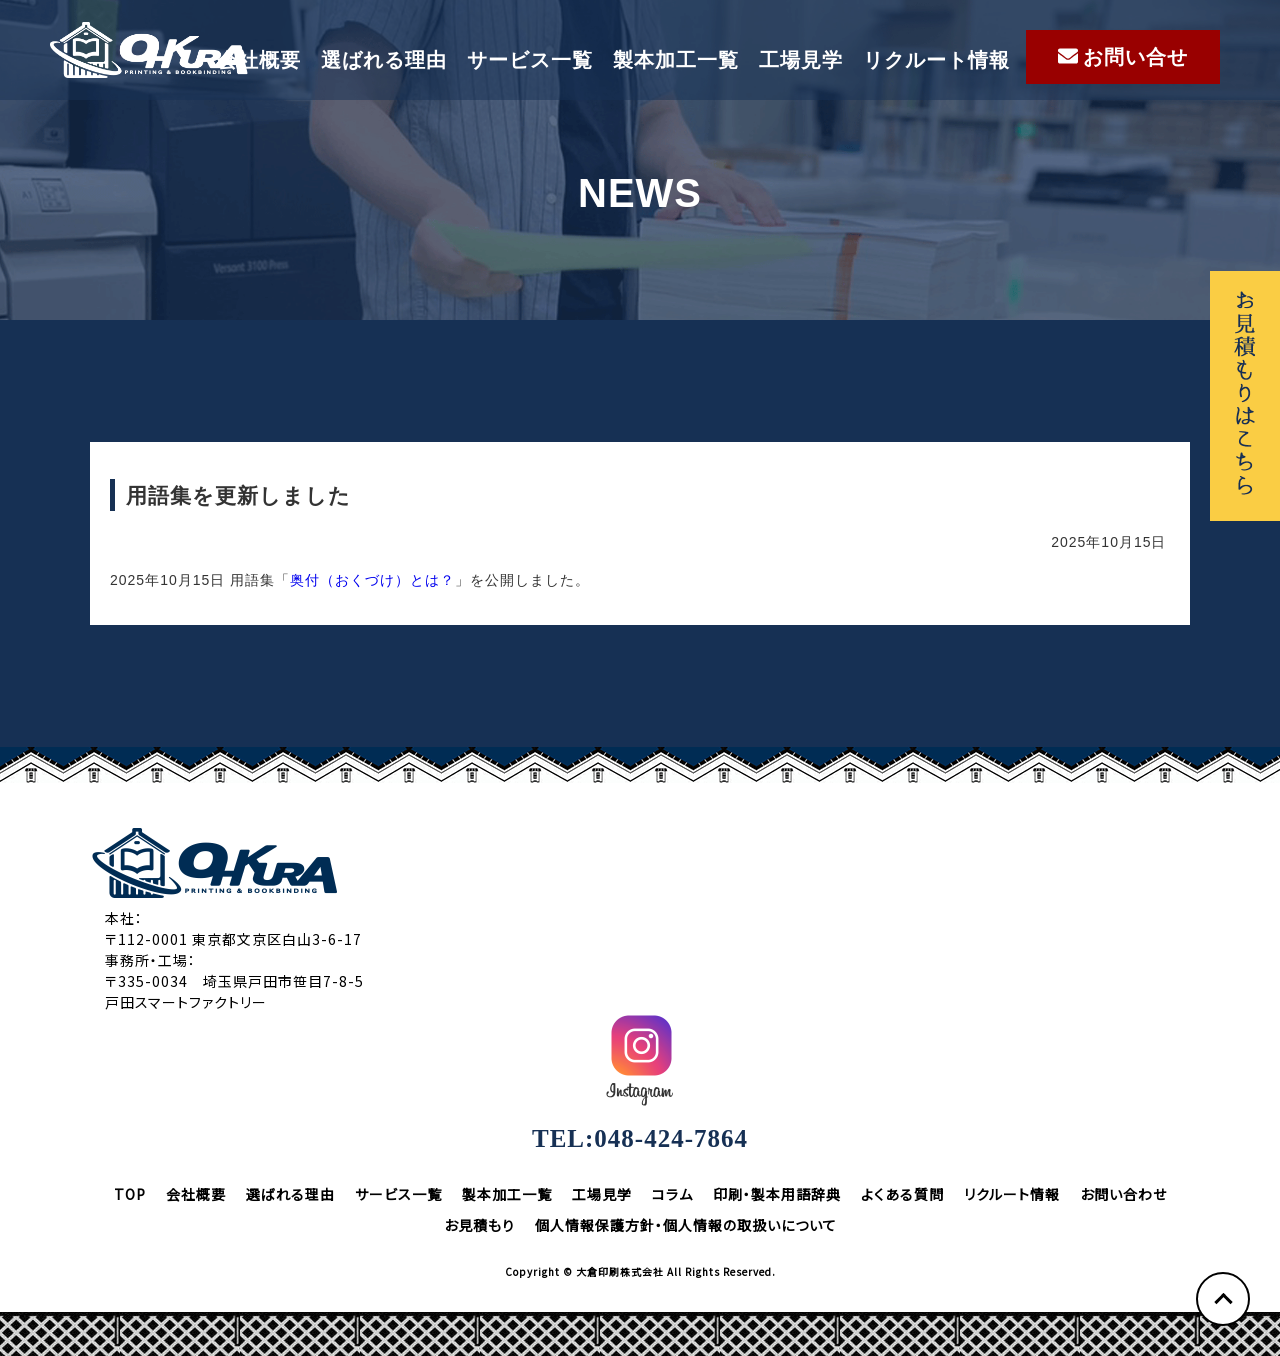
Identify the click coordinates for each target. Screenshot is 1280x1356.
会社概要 (259, 60)
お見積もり (479, 1225)
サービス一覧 (530, 60)
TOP (130, 1194)
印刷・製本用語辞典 (777, 1194)
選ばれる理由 (384, 60)
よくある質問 (902, 1194)
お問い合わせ (1123, 1194)
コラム (672, 1194)
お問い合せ (1123, 57)
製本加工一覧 (676, 60)
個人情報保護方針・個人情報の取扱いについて (686, 1225)
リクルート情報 (936, 60)
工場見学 (801, 60)
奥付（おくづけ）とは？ (372, 580)
